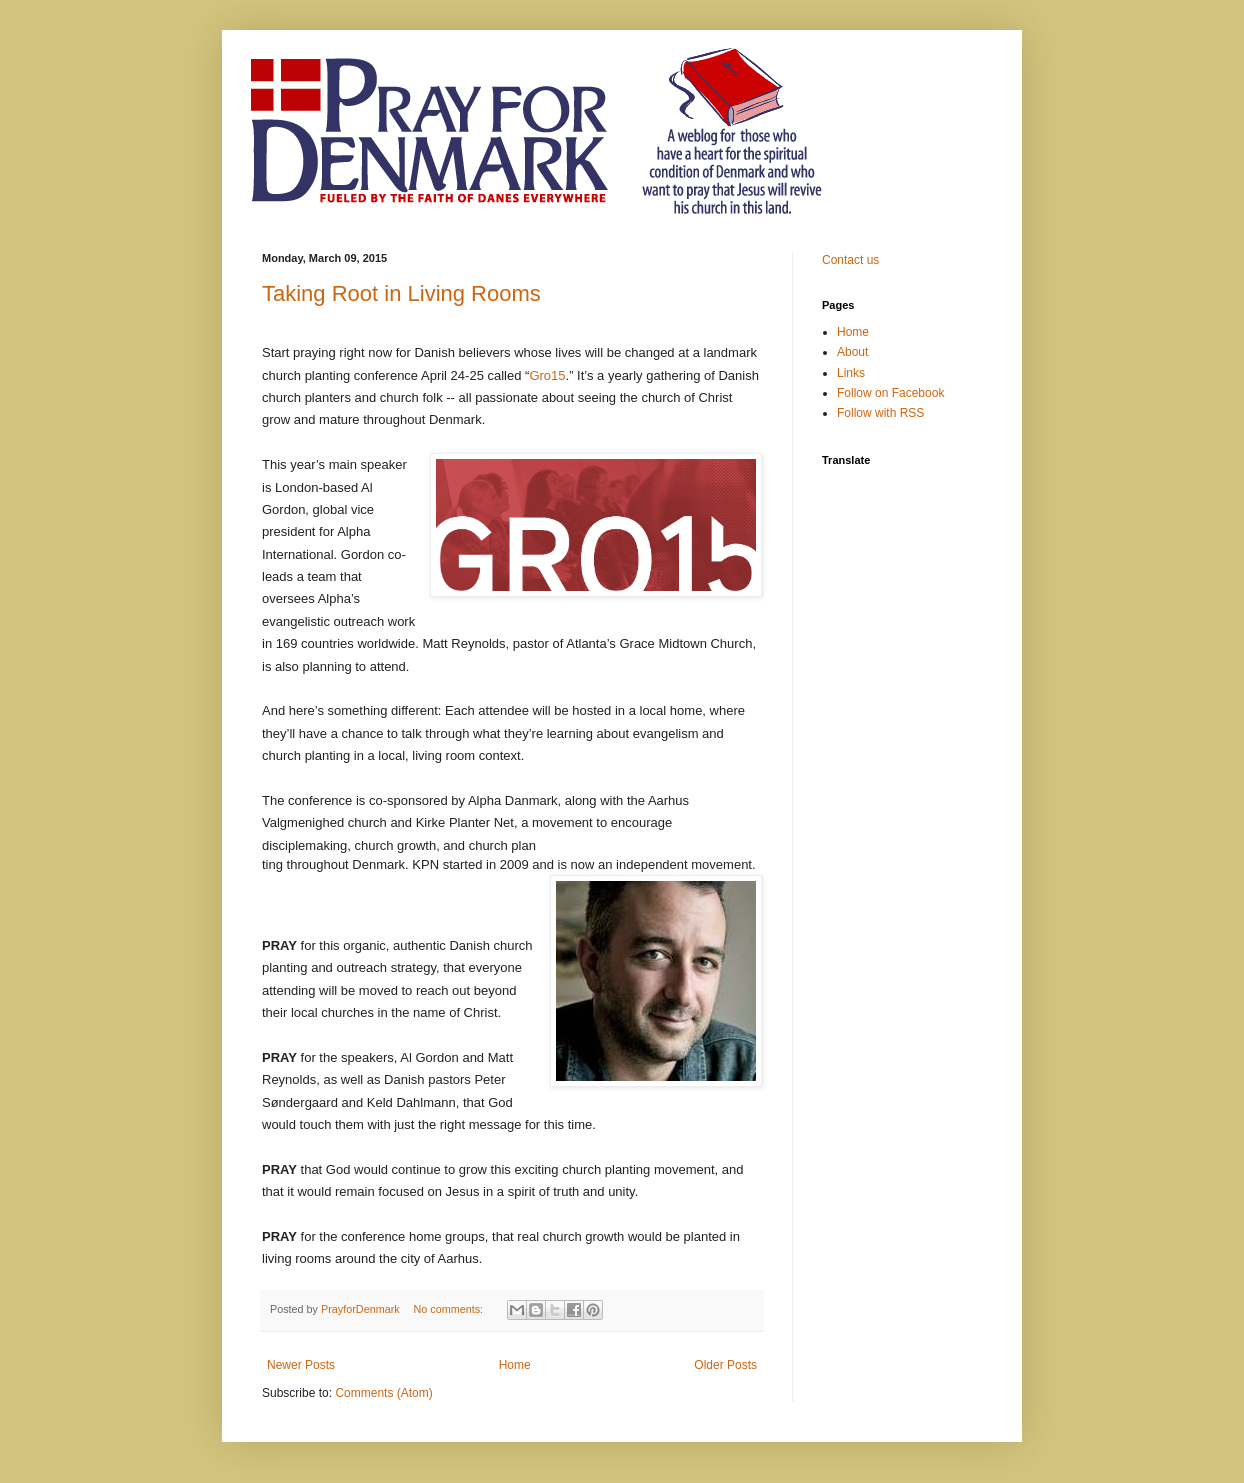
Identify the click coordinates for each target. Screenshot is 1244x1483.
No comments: (449, 1309)
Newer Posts (301, 1365)
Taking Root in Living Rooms (401, 293)
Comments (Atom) (383, 1393)
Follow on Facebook (890, 393)
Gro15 (547, 375)
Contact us (850, 260)
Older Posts (725, 1365)
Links (851, 373)
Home (515, 1365)
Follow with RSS (880, 413)
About (852, 352)
